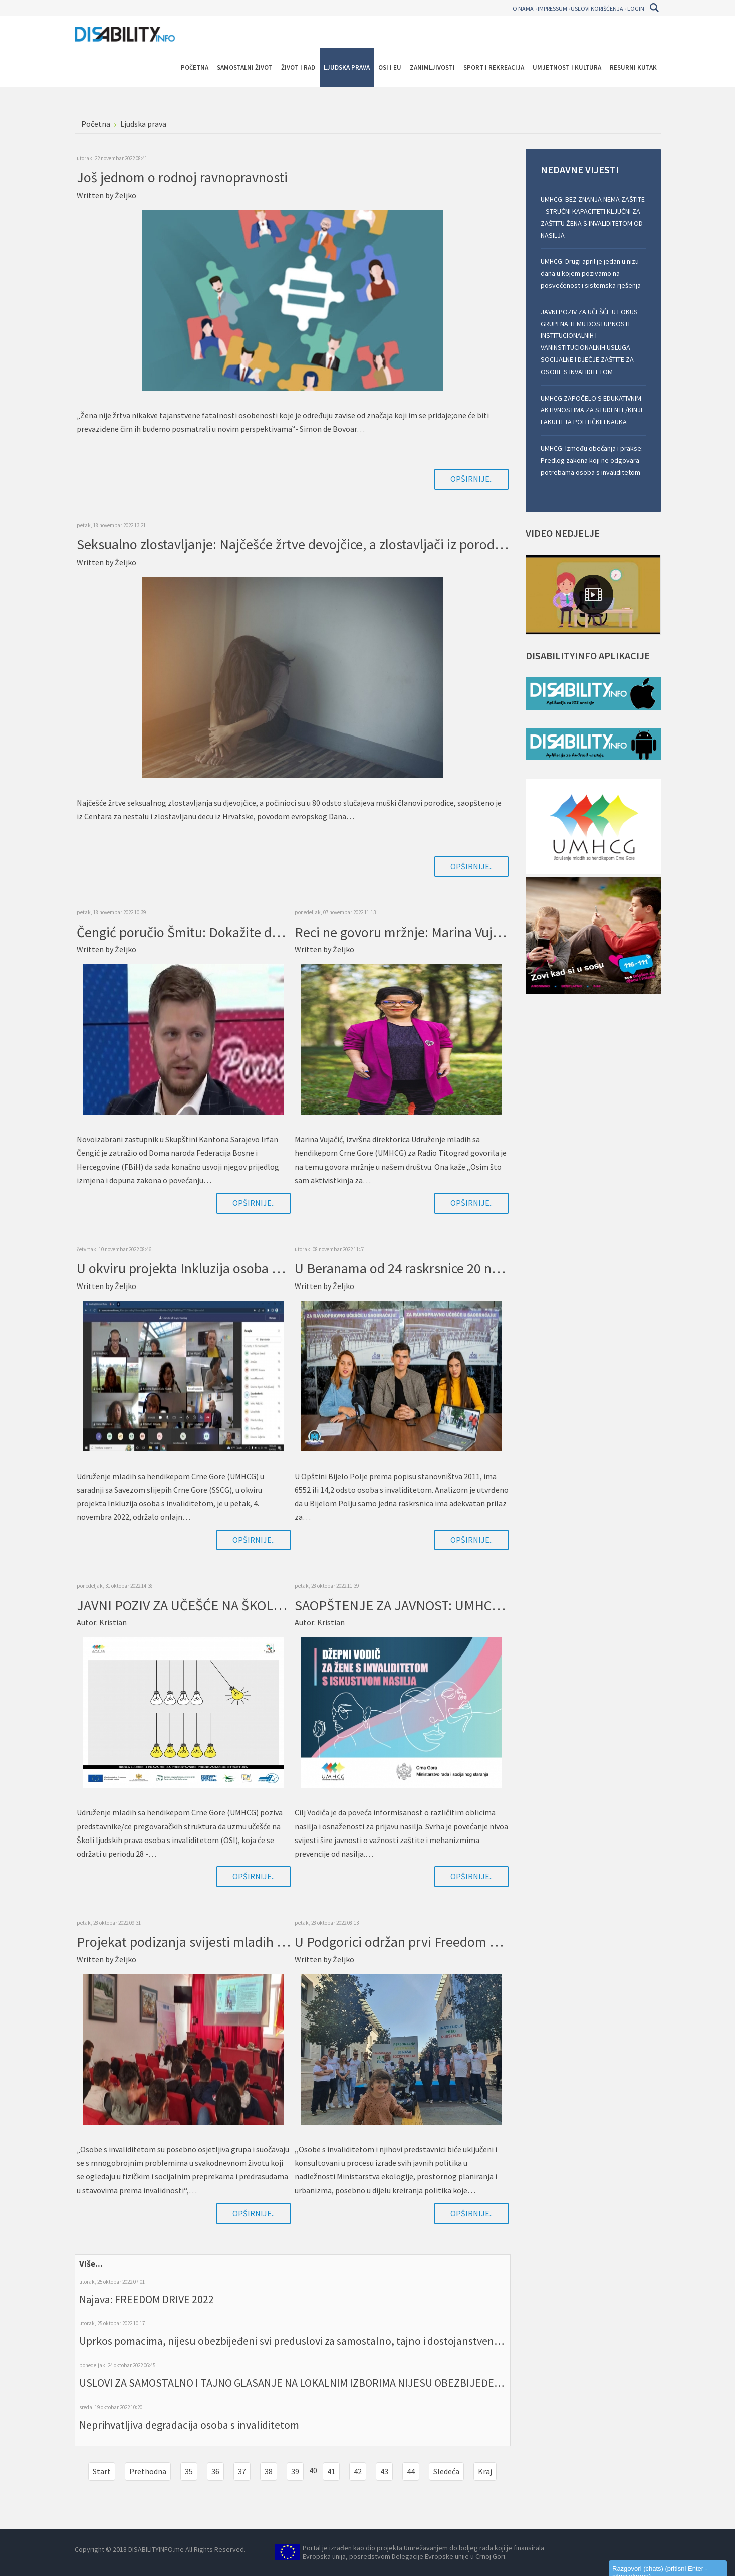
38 (269, 2471)
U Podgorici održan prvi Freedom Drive (408, 1942)
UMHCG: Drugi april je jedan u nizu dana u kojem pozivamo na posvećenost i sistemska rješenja (591, 273)
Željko (125, 195)
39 (295, 2471)
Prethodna (147, 2471)
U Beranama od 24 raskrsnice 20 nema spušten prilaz (448, 1268)
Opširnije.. (471, 479)
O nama (523, 8)
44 (411, 2471)
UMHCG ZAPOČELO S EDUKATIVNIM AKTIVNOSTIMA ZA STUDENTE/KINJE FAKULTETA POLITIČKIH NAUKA (592, 410)
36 (215, 2471)
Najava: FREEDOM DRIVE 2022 (146, 2299)
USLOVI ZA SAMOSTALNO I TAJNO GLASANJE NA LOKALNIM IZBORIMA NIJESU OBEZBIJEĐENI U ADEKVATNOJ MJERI (343, 2383)
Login (635, 8)
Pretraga (654, 7)
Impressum (552, 8)
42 (358, 2471)
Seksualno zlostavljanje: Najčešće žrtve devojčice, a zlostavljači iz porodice (294, 544)
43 (384, 2471)
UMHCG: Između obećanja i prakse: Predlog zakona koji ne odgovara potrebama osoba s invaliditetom (592, 460)
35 (189, 2471)
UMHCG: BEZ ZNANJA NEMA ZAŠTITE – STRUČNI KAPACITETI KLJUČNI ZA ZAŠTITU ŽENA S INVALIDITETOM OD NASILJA (593, 217)
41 (331, 2471)
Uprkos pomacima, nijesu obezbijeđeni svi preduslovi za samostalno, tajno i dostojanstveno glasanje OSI (319, 2341)
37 (242, 2471)
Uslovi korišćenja (597, 8)
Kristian (113, 1622)
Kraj (485, 2471)
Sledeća (446, 2471)
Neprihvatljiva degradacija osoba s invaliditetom (189, 2425)
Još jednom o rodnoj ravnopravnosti (182, 177)
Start (102, 2471)
